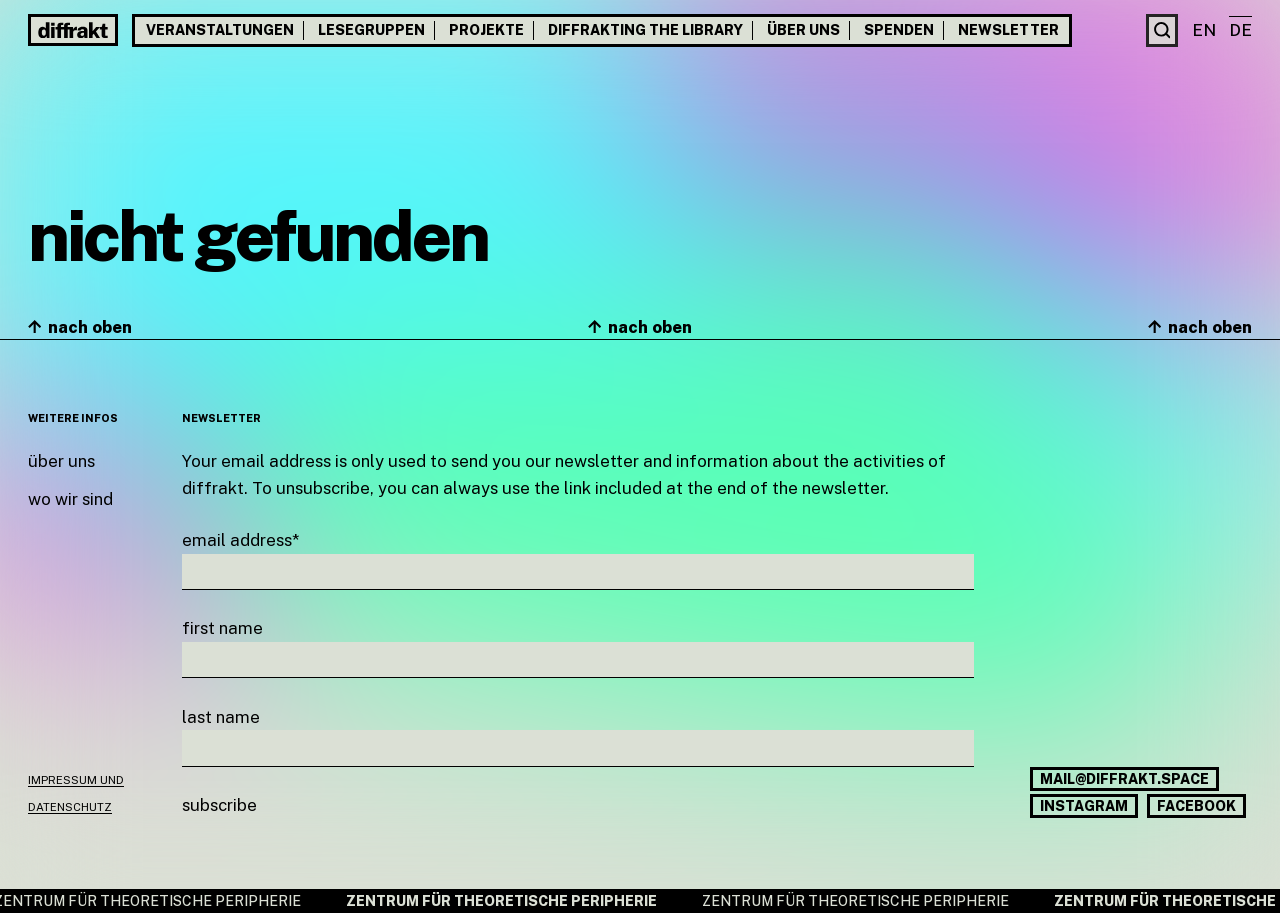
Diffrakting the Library (645, 30)
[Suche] (1162, 30)
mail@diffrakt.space (1124, 779)
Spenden (899, 30)
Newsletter (1008, 30)
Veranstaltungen (220, 30)
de (1240, 30)
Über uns (803, 30)
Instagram (1084, 806)
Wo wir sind (70, 499)
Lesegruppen (371, 30)
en (1204, 30)
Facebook (1196, 806)
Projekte (486, 30)
